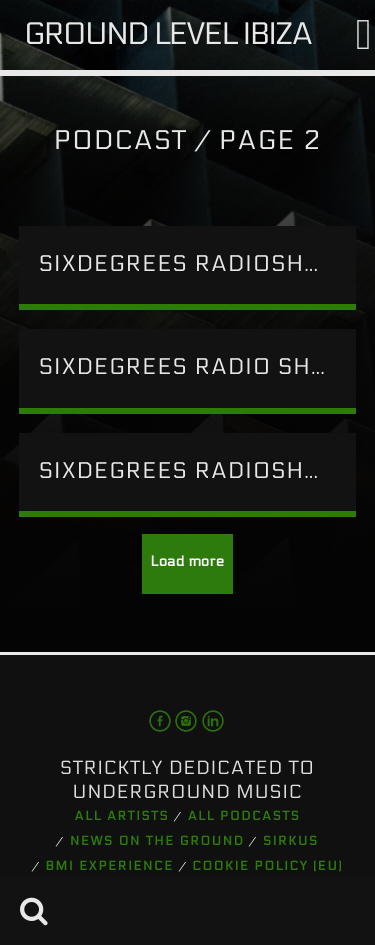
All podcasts (244, 817)
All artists (122, 817)
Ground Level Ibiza (168, 34)
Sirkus (291, 842)
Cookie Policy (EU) (267, 867)
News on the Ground (157, 842)
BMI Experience (110, 867)
